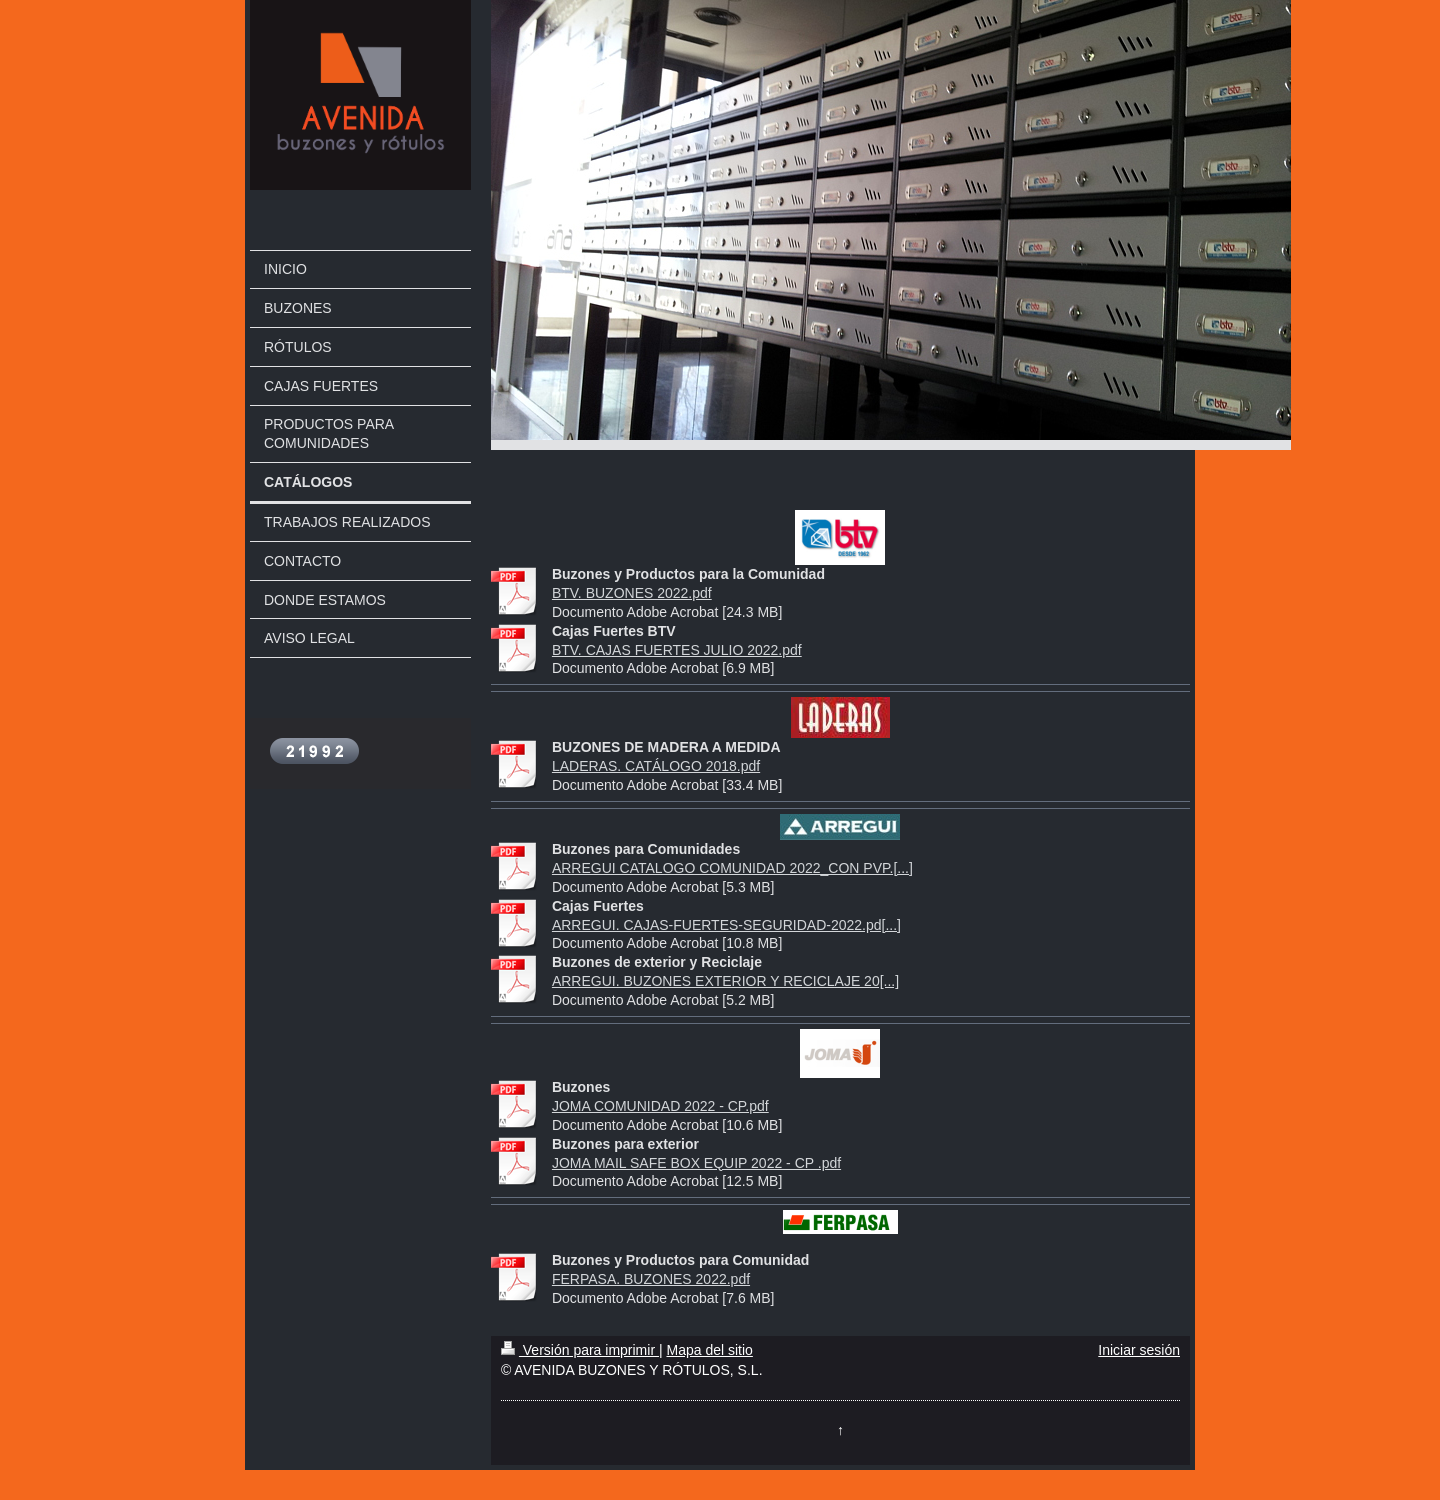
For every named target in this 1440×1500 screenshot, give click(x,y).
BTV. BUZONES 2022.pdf (632, 593)
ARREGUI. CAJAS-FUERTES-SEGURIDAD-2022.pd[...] (726, 925)
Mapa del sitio (709, 1350)
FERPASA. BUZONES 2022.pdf (651, 1279)
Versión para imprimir (580, 1350)
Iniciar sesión (1139, 1350)
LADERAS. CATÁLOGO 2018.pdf (656, 766)
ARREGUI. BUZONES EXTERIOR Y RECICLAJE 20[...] (725, 981)
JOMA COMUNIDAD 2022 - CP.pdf (660, 1106)
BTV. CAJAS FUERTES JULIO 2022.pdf (677, 650)
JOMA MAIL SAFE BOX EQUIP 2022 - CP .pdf (696, 1163)
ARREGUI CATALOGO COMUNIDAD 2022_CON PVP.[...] (732, 868)
